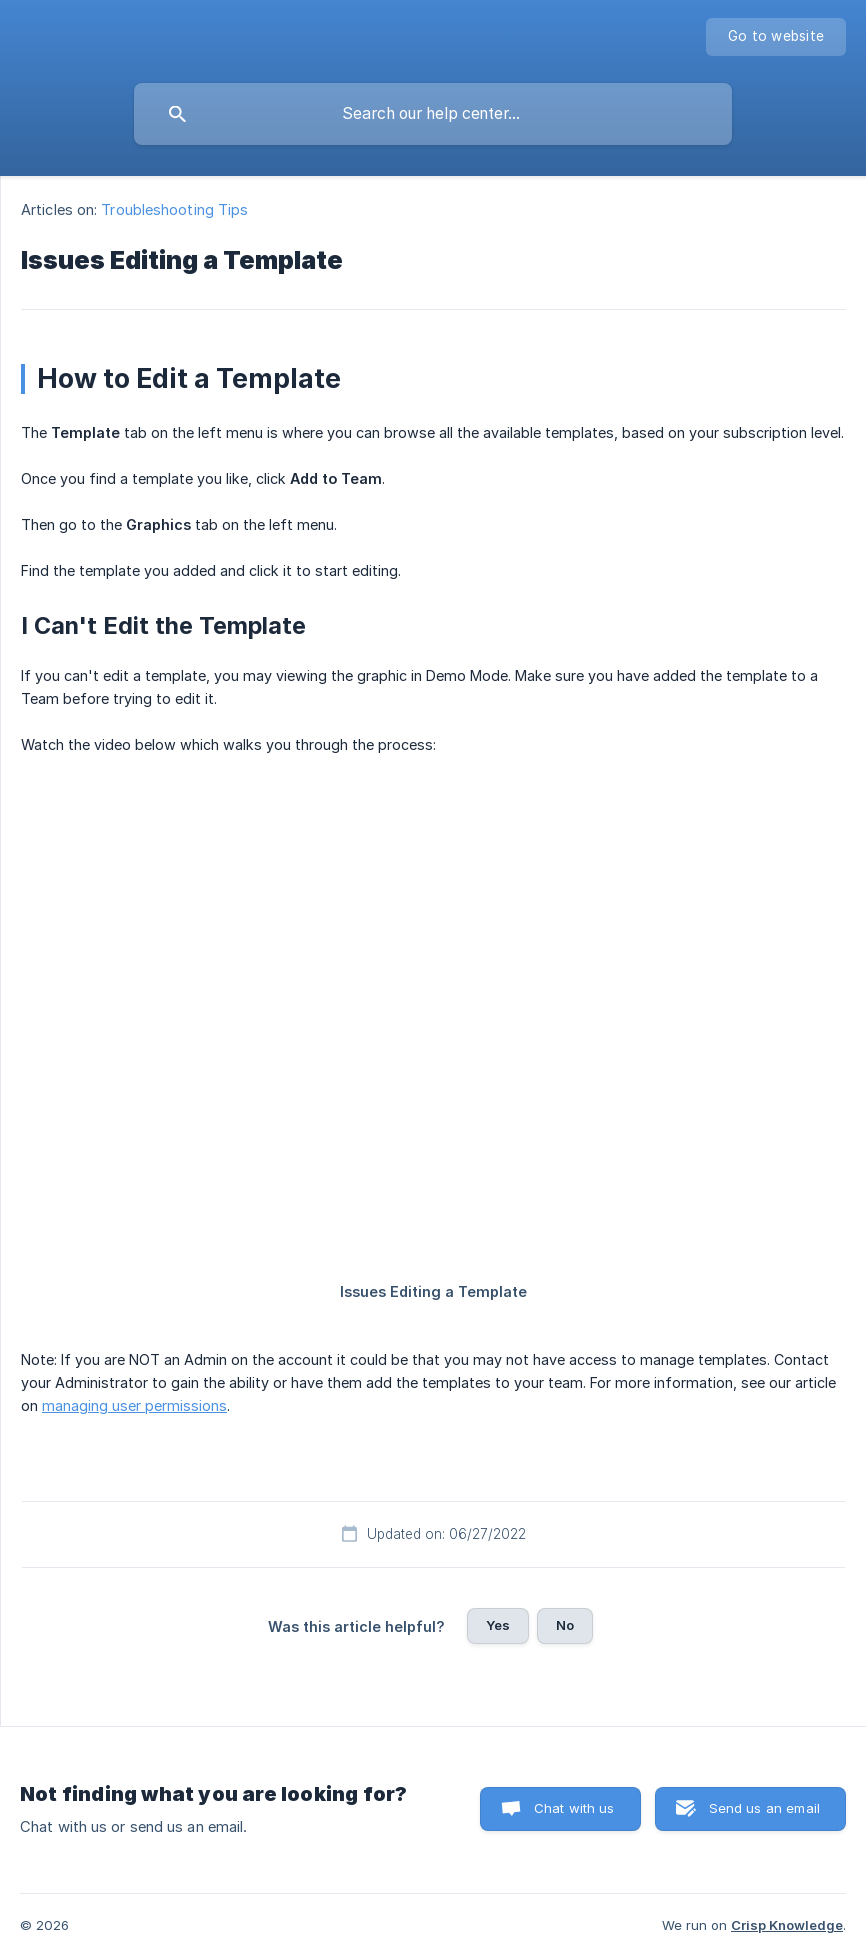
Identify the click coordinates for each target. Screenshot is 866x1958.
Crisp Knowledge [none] (787, 1925)
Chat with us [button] (574, 1808)
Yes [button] (498, 1625)
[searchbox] (433, 114)
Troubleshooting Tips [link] (174, 209)
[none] (776, 37)
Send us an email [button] (764, 1808)
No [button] (565, 1625)
